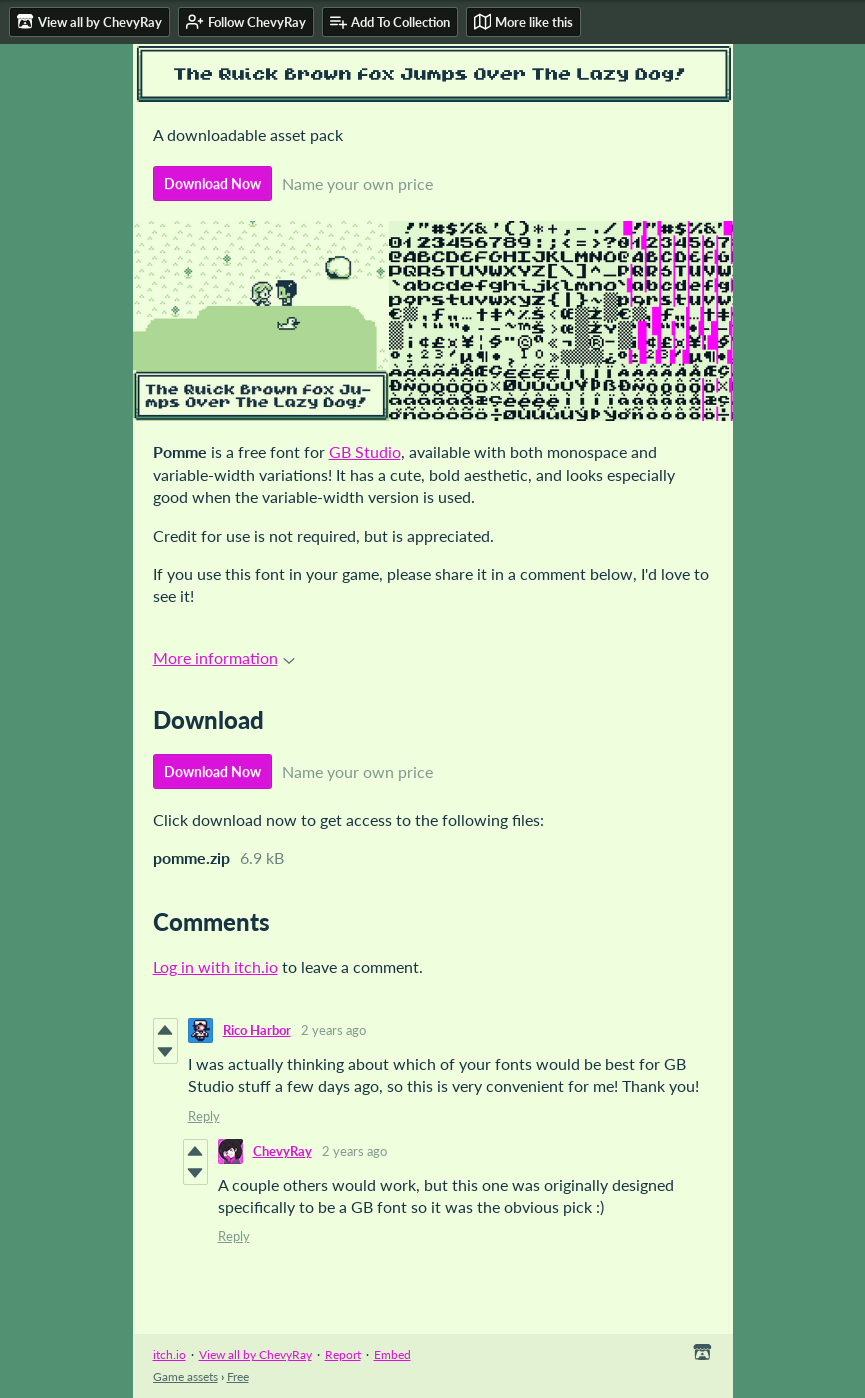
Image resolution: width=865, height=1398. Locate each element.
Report (343, 1354)
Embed (392, 1354)
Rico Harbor (257, 1030)
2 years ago (333, 1030)
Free (238, 1376)
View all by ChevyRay (255, 1354)
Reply (204, 1116)
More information (224, 657)
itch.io (169, 1354)
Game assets (185, 1376)
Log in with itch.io (215, 966)
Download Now (212, 183)
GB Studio (365, 451)
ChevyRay (282, 1151)
